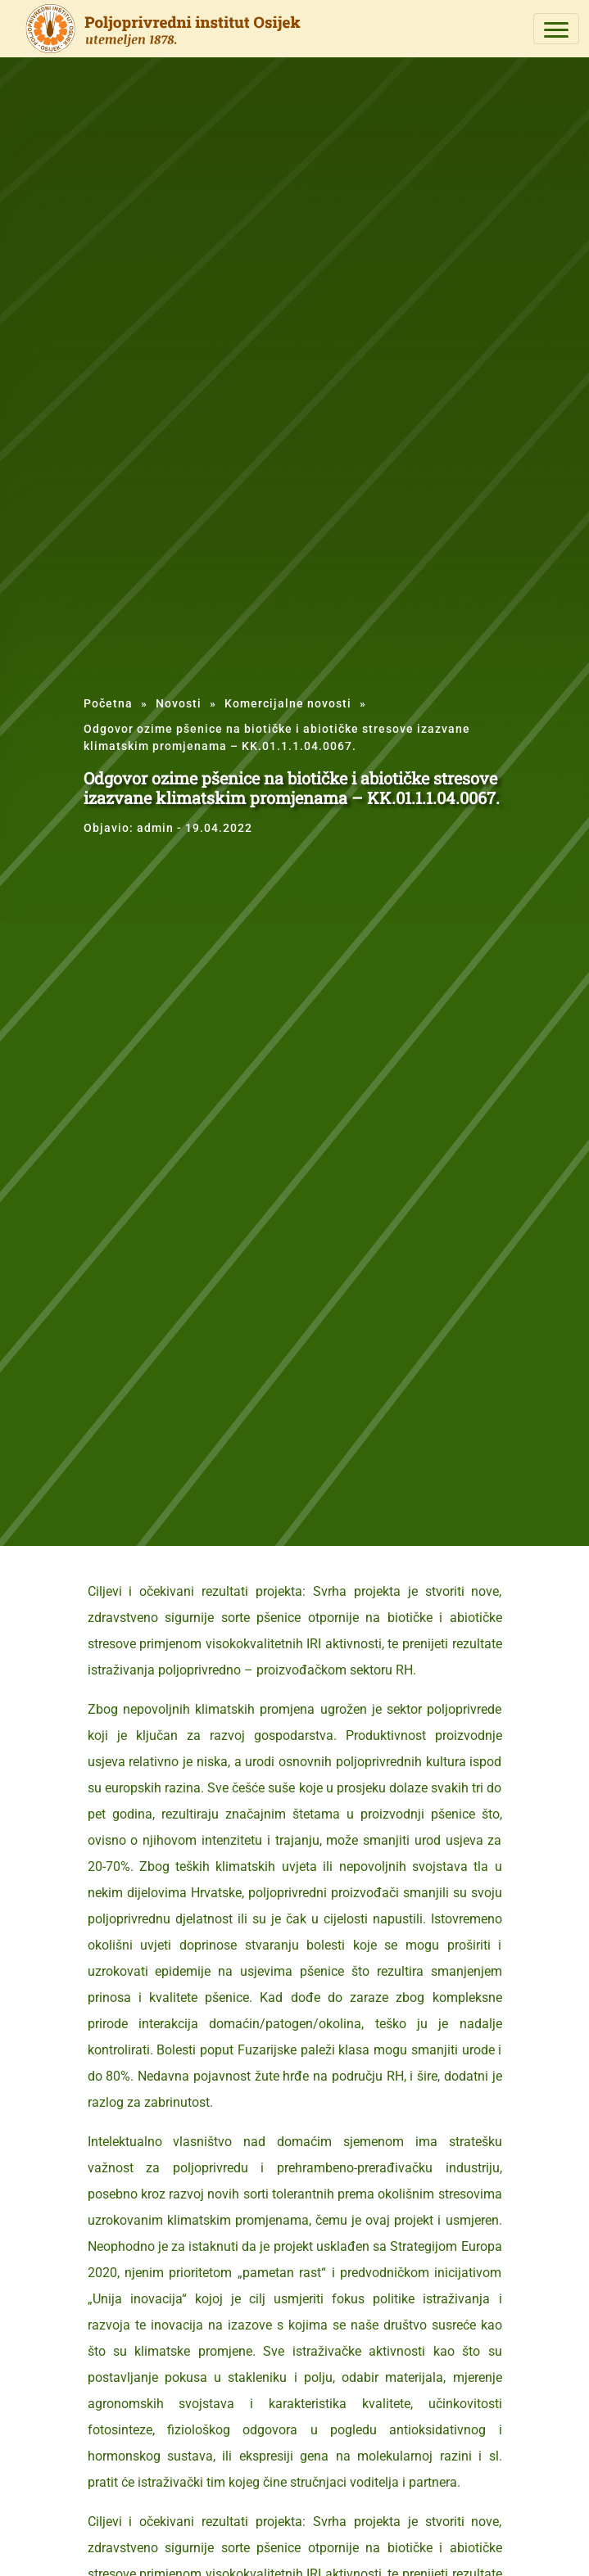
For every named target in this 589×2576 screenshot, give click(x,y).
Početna (108, 703)
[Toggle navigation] (556, 28)
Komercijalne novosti (287, 703)
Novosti (179, 703)
